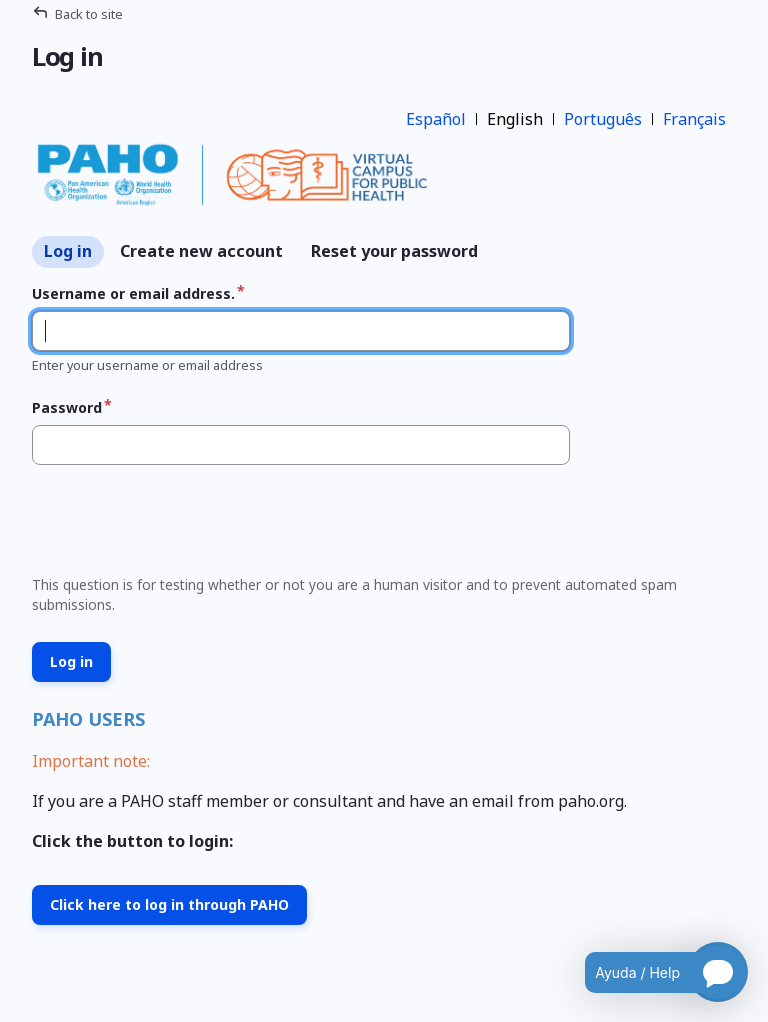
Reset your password (394, 251)
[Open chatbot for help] (651, 972)
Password (67, 407)
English (515, 119)
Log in (68, 251)
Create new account (201, 251)
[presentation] (176, 526)
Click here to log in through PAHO (169, 904)
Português (603, 119)
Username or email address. (133, 293)
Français (694, 119)
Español (436, 119)
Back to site (89, 14)
